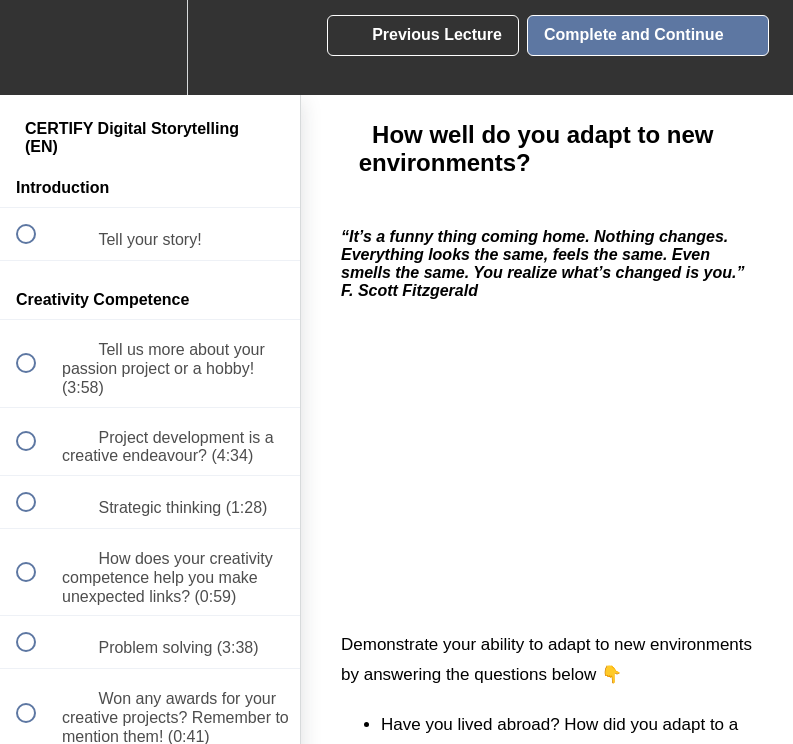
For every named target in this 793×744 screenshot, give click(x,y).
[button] (37, 47)
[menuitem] (150, 47)
